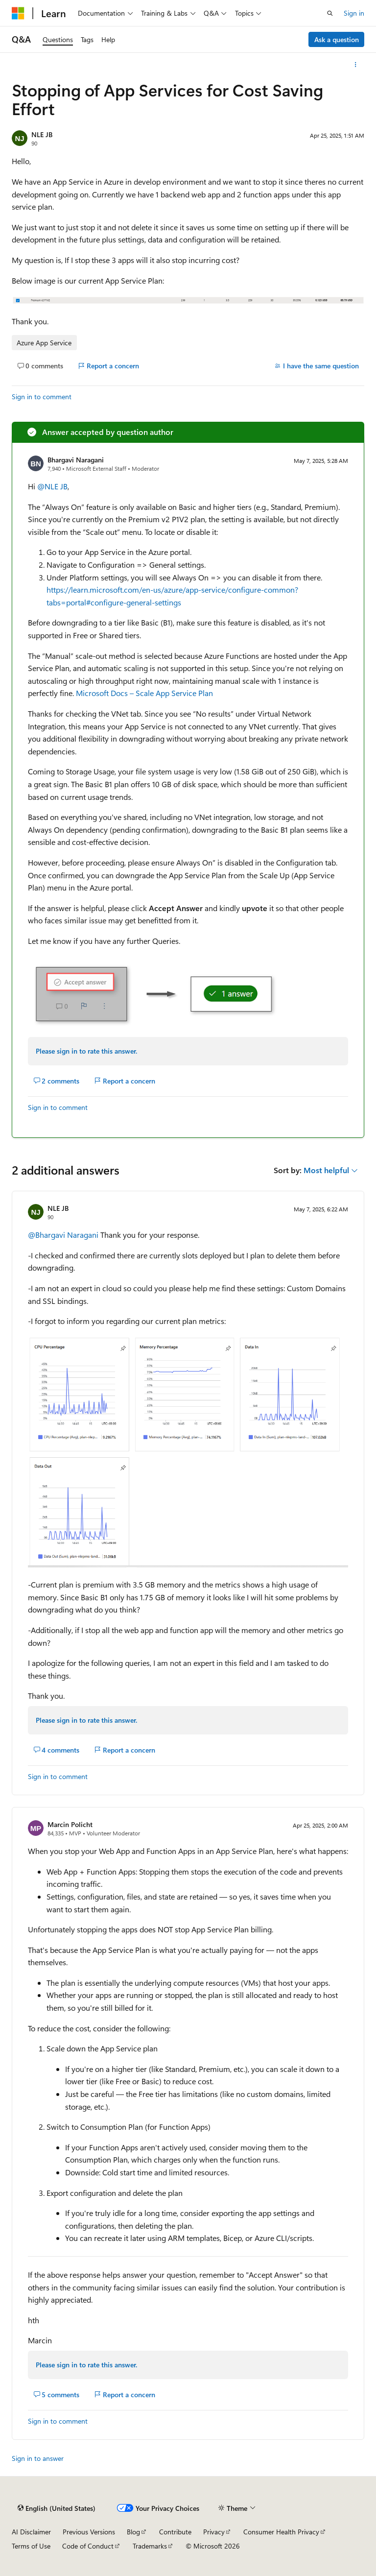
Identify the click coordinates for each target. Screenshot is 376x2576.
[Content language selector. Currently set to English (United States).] (56, 2508)
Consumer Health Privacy (281, 2531)
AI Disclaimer (31, 2531)
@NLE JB (52, 486)
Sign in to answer (38, 2458)
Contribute (175, 2531)
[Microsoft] (18, 13)
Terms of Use (31, 2546)
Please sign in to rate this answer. (86, 1051)
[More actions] (355, 64)
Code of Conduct (88, 2546)
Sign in (354, 13)
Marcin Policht (70, 1824)
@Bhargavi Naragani (64, 1234)
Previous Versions (89, 2531)
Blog (133, 2531)
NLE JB (41, 134)
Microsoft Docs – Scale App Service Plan (144, 693)
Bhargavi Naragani (75, 459)
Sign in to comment (41, 396)
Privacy (214, 2531)
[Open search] (330, 13)
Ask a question (336, 39)
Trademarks (150, 2546)
